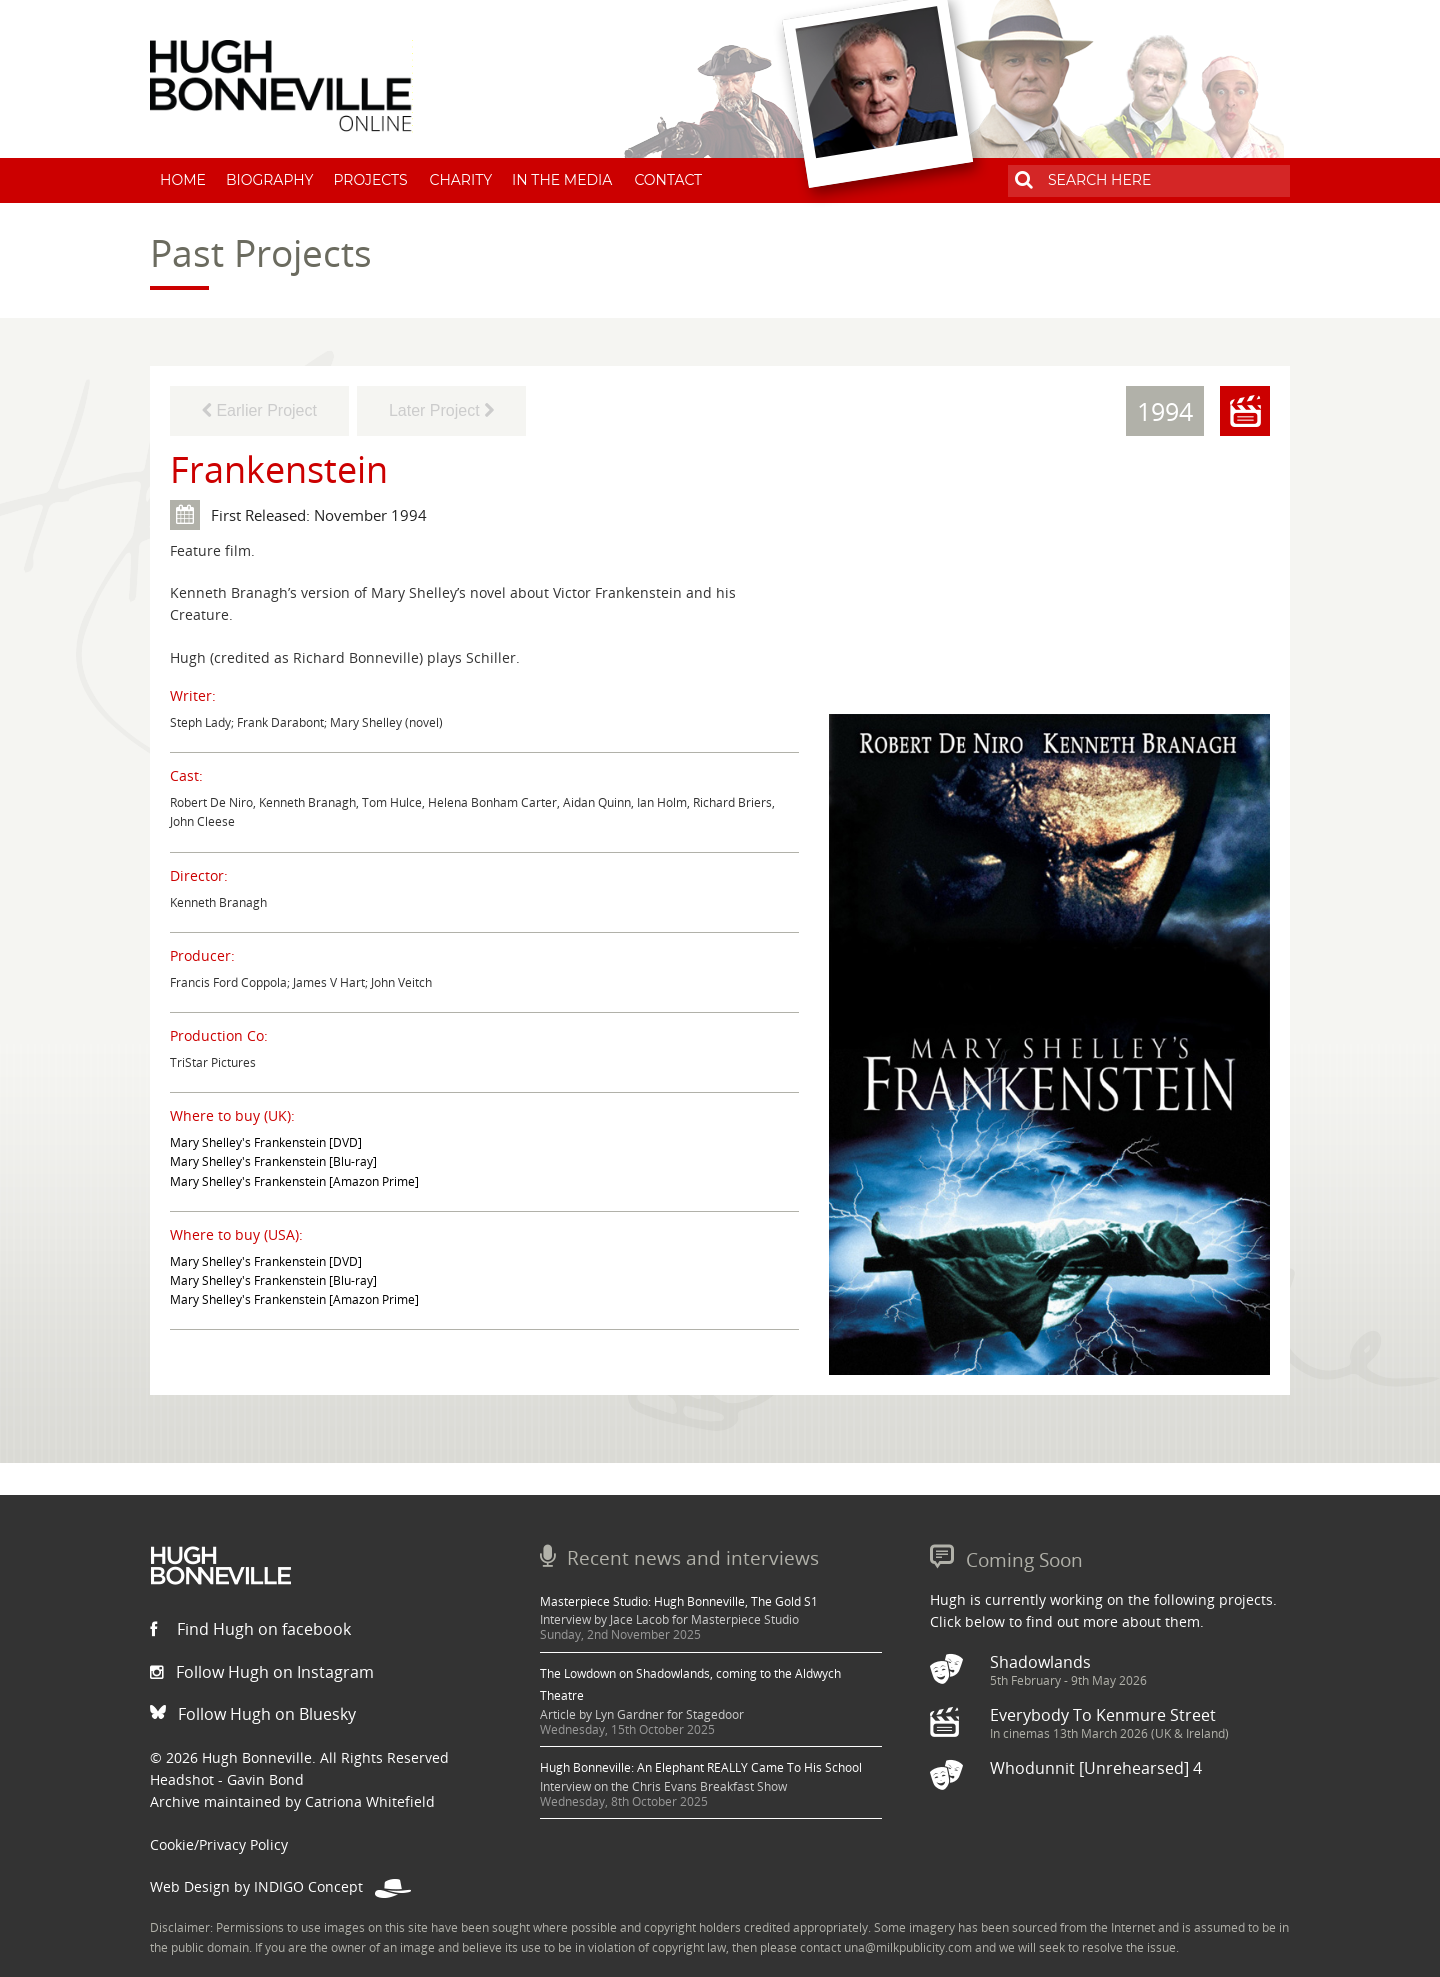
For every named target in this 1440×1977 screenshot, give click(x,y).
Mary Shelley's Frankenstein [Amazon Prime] (294, 1181)
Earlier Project (259, 410)
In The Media (562, 180)
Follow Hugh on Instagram (262, 1672)
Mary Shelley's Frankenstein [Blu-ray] (273, 1161)
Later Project (441, 410)
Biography (270, 180)
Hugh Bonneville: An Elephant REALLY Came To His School (701, 1767)
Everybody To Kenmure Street (1103, 1715)
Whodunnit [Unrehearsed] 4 (1096, 1768)
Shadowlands (1040, 1662)
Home (183, 180)
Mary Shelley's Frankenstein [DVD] (266, 1142)
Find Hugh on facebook (250, 1629)
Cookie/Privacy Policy (219, 1844)
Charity (461, 180)
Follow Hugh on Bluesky (253, 1714)
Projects (370, 180)
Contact (668, 180)
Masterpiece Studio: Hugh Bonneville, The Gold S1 (679, 1601)
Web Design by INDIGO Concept (280, 1886)
